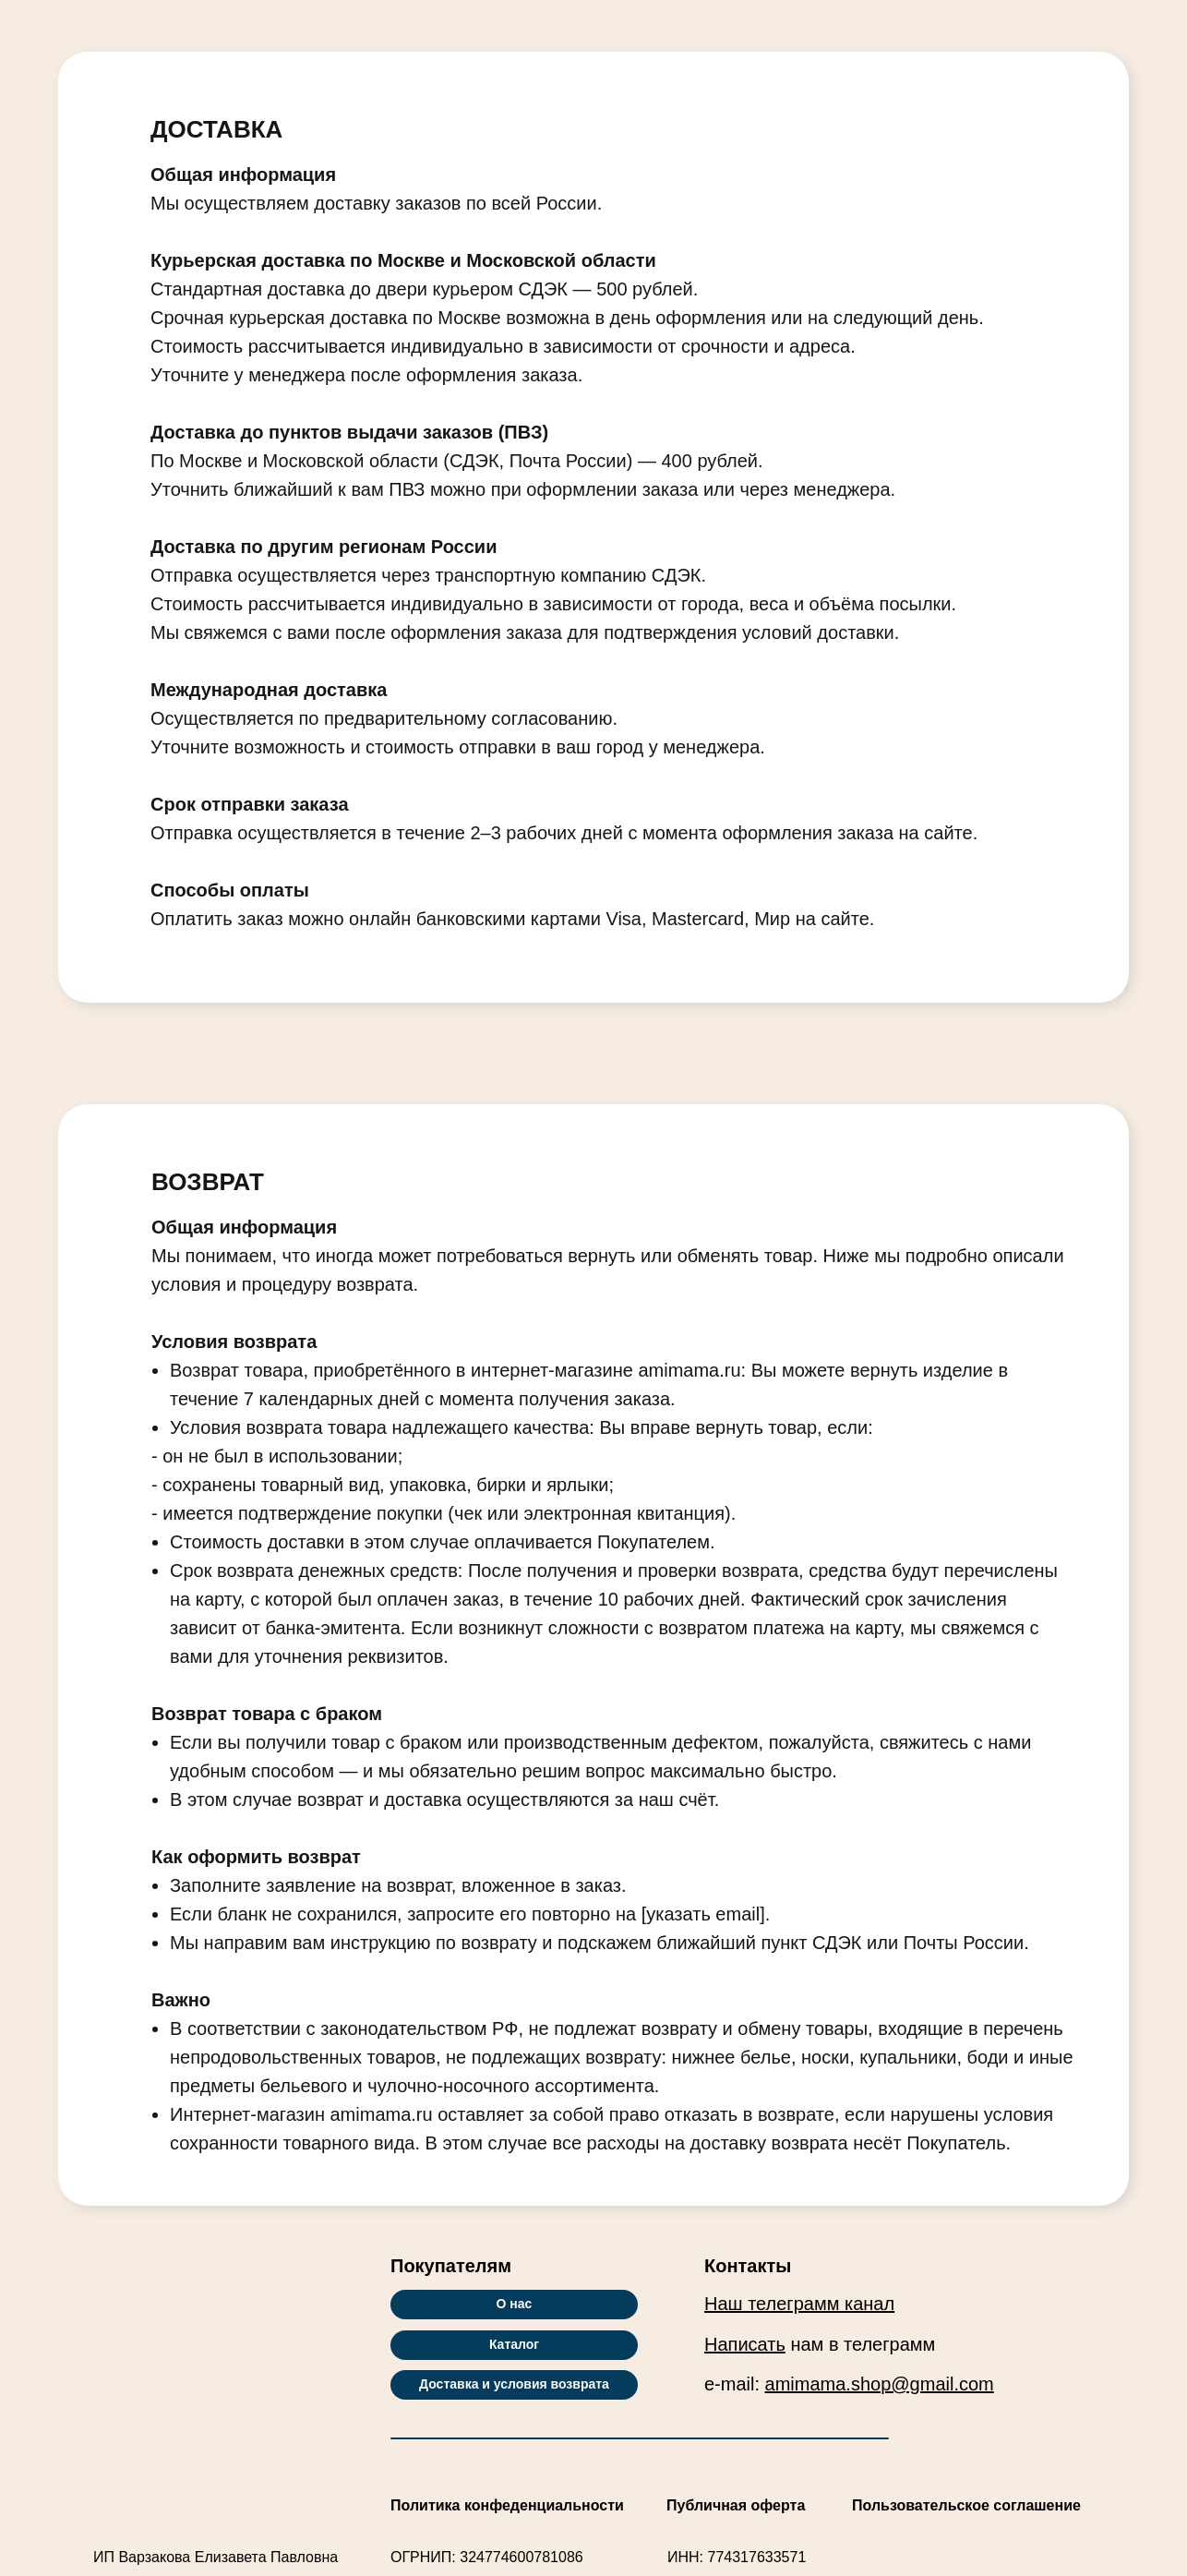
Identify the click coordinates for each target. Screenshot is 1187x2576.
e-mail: (849, 2384)
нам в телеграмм (819, 2344)
